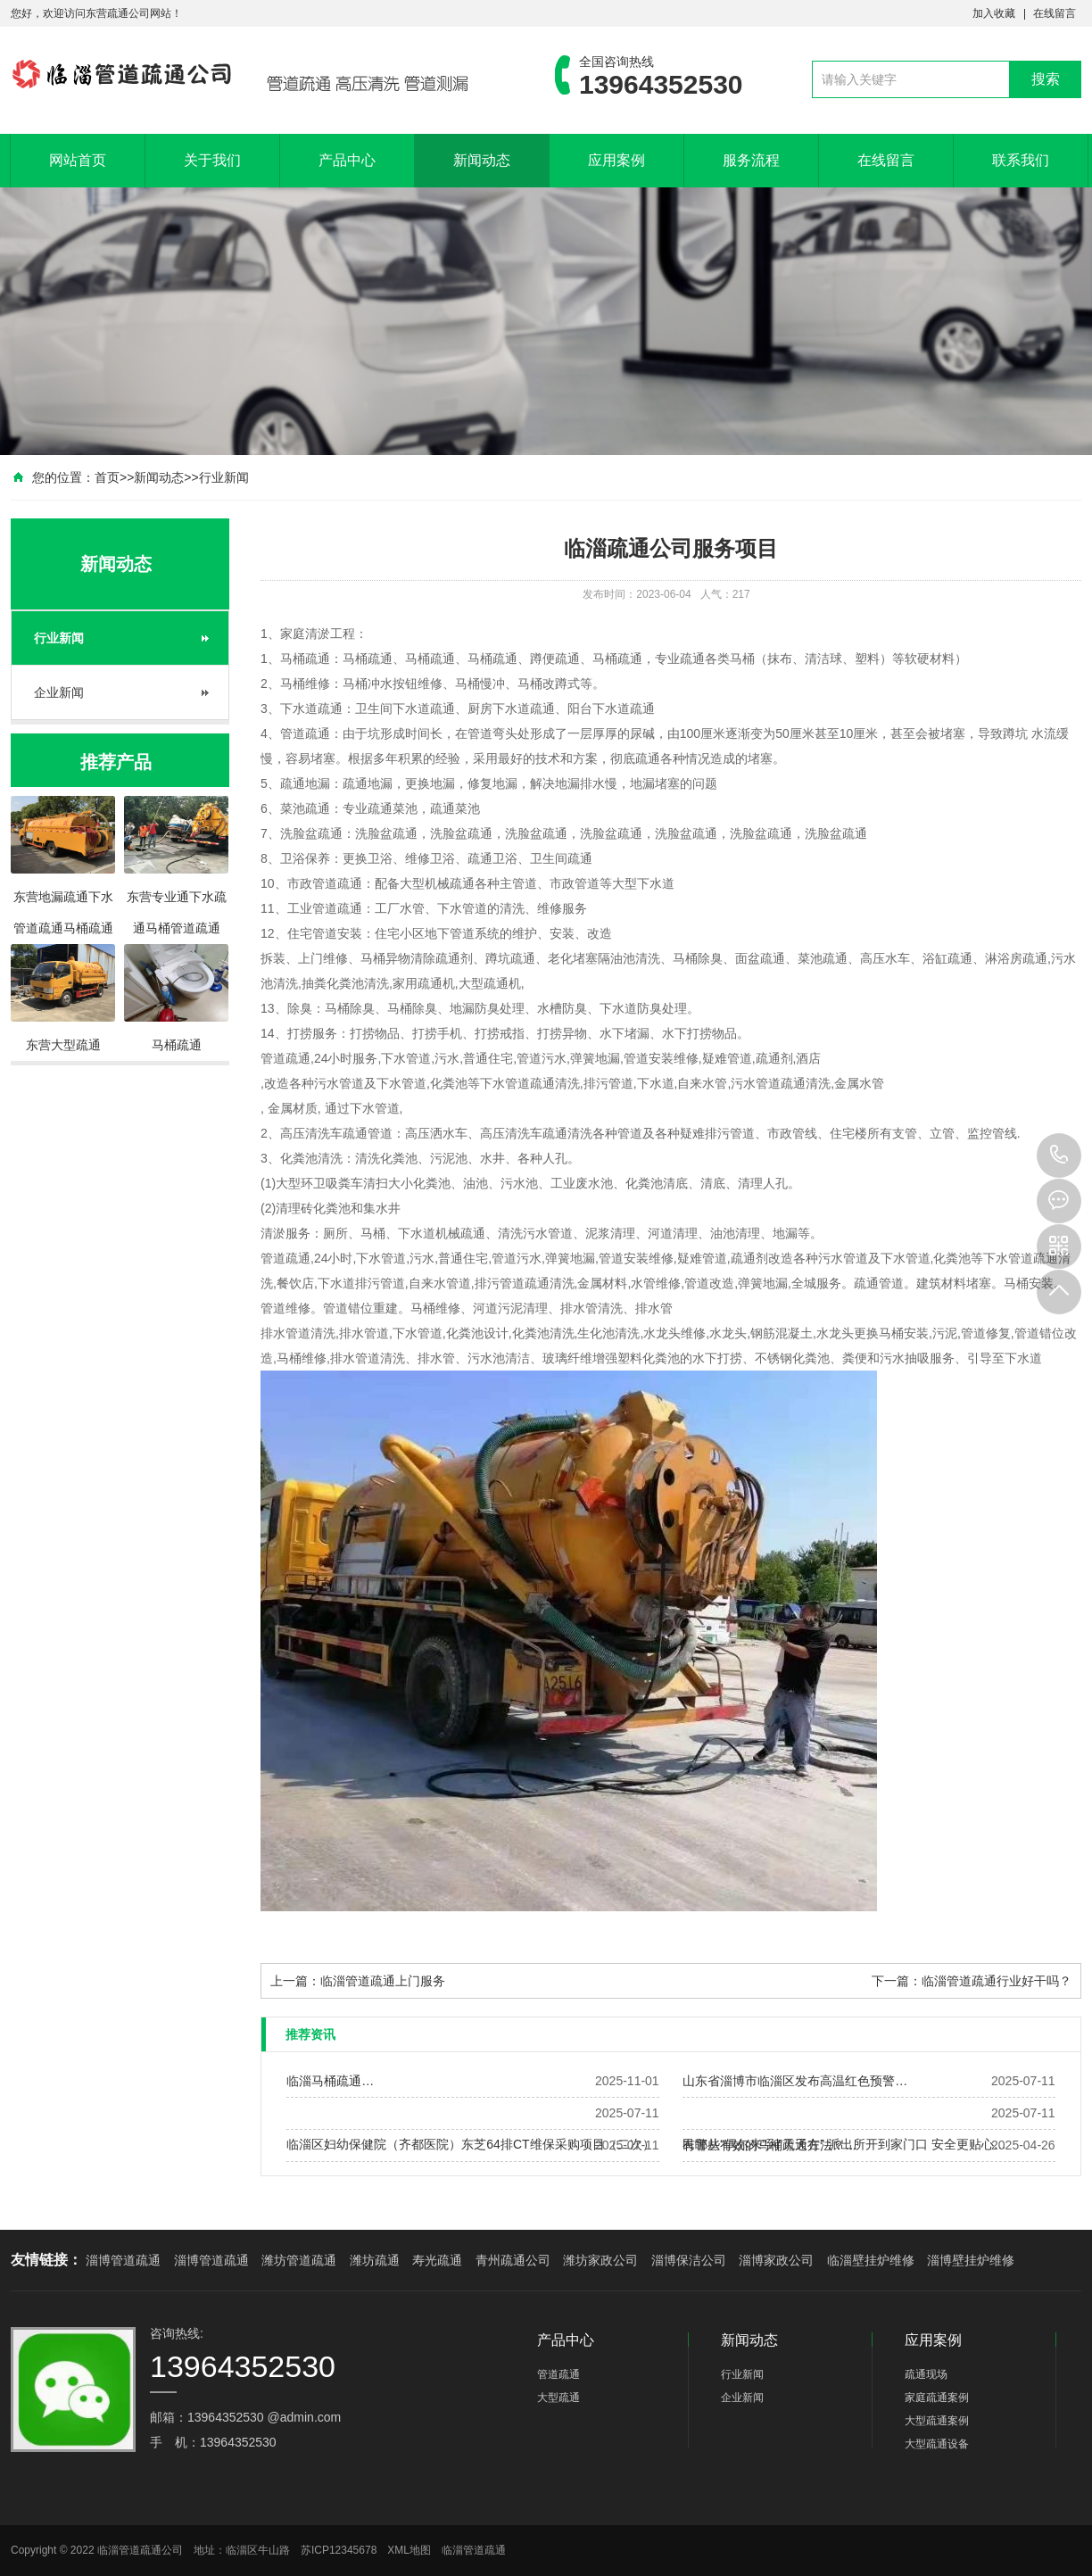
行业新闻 (224, 477)
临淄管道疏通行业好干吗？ (996, 1981)
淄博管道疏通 (123, 2260)
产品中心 (347, 160)
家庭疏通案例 (937, 2397)
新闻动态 (481, 160)
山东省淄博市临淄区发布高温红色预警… (794, 2081)
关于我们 (212, 160)
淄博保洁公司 (688, 2260)
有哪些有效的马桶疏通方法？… (769, 2145)
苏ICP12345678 (338, 2550)
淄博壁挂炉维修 (970, 2260)
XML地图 (409, 2550)
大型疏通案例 (937, 2420)
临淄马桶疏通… (330, 2081)
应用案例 (616, 160)
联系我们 (1020, 160)
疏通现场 (926, 2374)
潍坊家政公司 (600, 2260)
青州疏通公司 (513, 2260)
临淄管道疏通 (474, 2550)
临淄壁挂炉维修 (870, 2260)
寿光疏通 (437, 2260)
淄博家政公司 (776, 2260)
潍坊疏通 (375, 2260)
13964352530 (1059, 1155)
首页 (107, 477)
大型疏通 (558, 2397)
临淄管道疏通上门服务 (382, 1981)
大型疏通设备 (937, 2444)
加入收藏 (993, 13)
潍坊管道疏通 (298, 2260)
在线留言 (1054, 13)
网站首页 (77, 160)
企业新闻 (59, 692)
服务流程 (751, 160)
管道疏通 (558, 2374)
